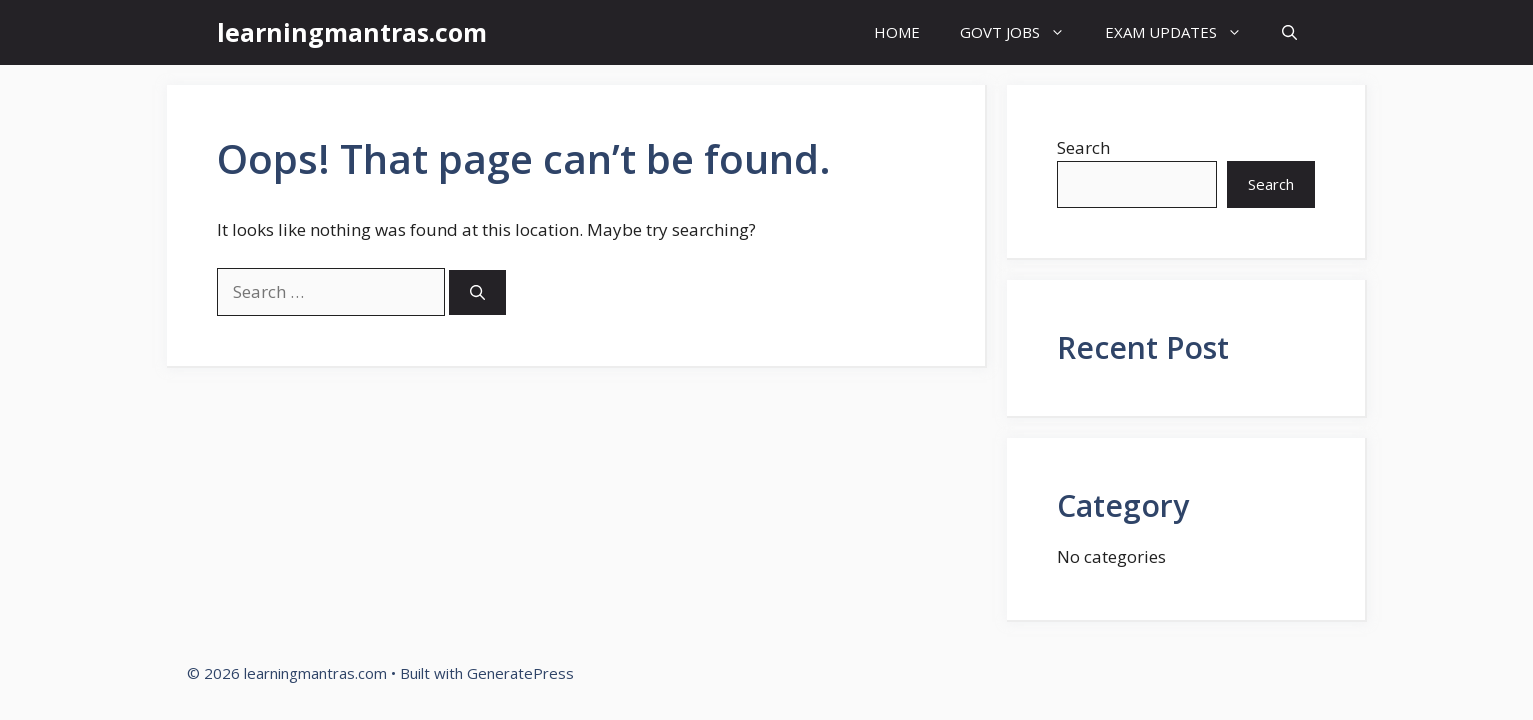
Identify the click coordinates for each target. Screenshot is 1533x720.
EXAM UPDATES (1183, 32)
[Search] (477, 292)
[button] (1289, 32)
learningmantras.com (352, 32)
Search (1083, 147)
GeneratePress (520, 673)
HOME (897, 32)
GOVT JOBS (1022, 32)
